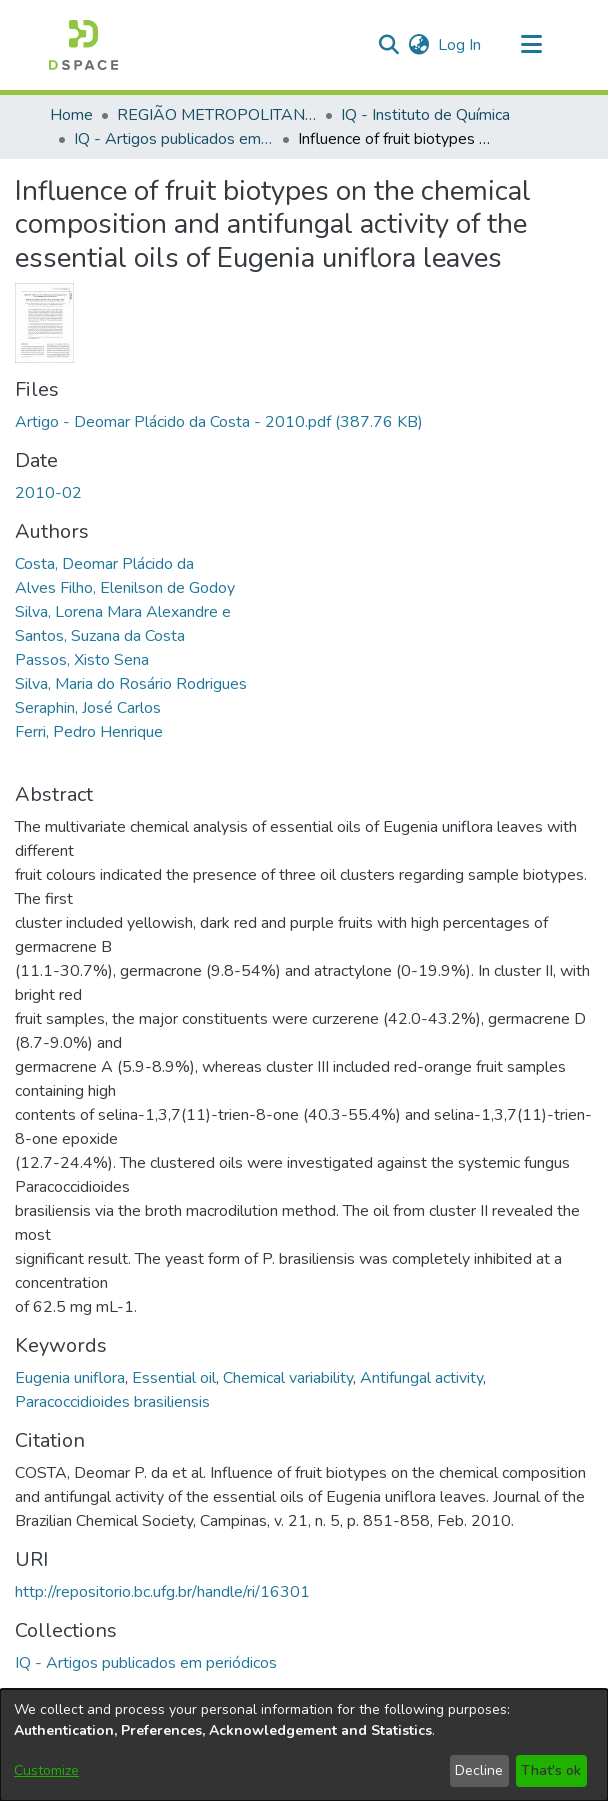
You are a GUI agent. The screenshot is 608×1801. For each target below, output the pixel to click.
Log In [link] (460, 45)
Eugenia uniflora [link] (70, 1378)
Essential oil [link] (174, 1378)
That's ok (551, 1770)
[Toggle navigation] (531, 45)
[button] (83, 45)
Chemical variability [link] (288, 1378)
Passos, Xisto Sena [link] (82, 660)
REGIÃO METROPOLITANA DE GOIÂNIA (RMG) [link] (217, 115)
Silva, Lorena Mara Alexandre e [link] (123, 612)
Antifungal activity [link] (421, 1378)
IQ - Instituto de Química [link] (425, 115)
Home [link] (71, 115)
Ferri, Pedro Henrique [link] (89, 732)
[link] (219, 422)
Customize (46, 1770)
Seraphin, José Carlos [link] (88, 708)
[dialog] (304, 1745)
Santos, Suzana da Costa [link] (100, 636)
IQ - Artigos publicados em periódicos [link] (174, 139)
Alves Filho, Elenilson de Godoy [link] (125, 588)
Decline (479, 1770)
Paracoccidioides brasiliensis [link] (112, 1402)
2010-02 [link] (48, 493)
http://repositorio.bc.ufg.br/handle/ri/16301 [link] (162, 1592)
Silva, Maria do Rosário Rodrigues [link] (131, 684)
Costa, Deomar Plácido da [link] (104, 564)
